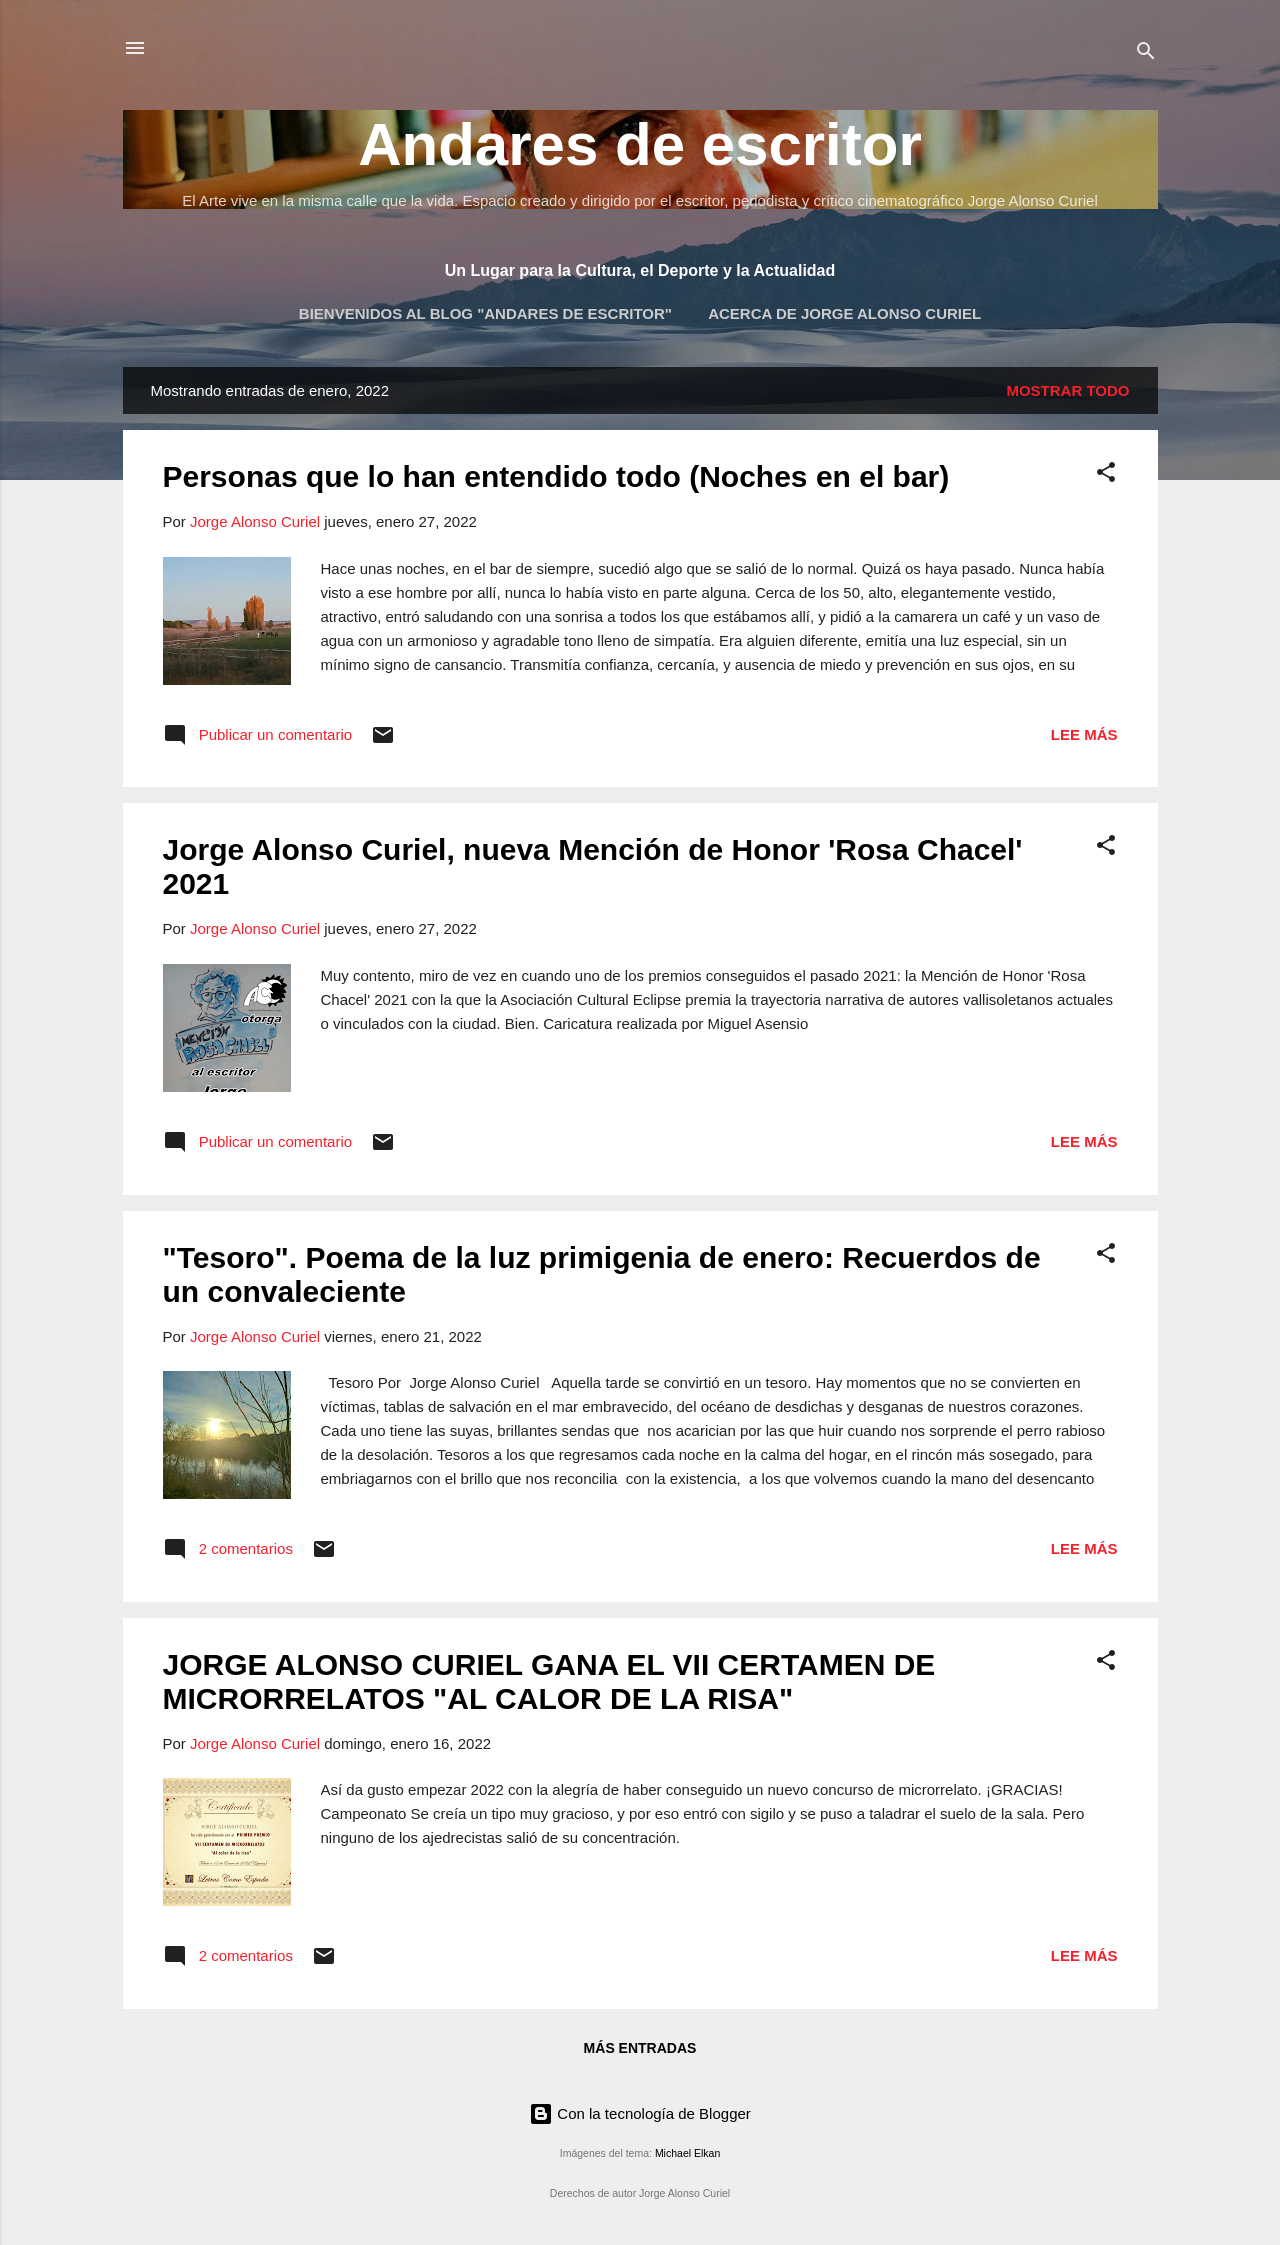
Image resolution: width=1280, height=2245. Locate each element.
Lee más (1084, 734)
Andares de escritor (640, 144)
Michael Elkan (687, 2153)
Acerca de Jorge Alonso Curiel (844, 313)
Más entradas (640, 2048)
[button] (1106, 475)
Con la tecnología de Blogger (640, 2113)
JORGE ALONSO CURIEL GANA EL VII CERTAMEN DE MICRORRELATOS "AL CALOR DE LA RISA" (549, 1681)
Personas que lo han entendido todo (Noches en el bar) (556, 476)
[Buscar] (1146, 54)
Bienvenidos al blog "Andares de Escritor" (485, 313)
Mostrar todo (1067, 390)
